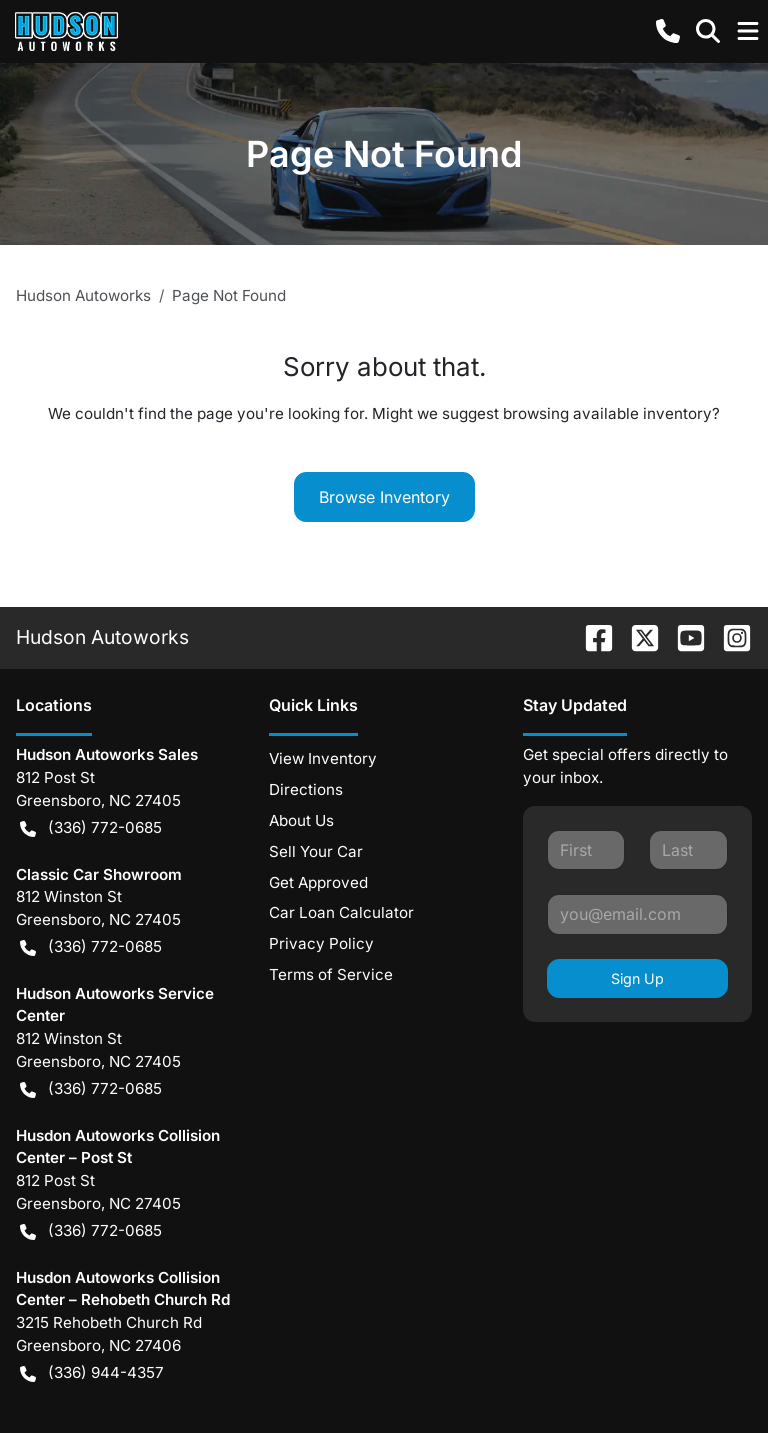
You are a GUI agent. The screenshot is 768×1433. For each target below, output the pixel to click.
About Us (301, 820)
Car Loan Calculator (341, 912)
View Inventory (323, 758)
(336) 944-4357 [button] (92, 1373)
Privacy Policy (321, 943)
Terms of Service (331, 974)
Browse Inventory (384, 497)
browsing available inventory (607, 413)
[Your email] (637, 914)
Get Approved (318, 882)
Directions (306, 789)
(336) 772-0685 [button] (91, 828)
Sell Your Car (316, 851)
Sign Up (637, 978)
